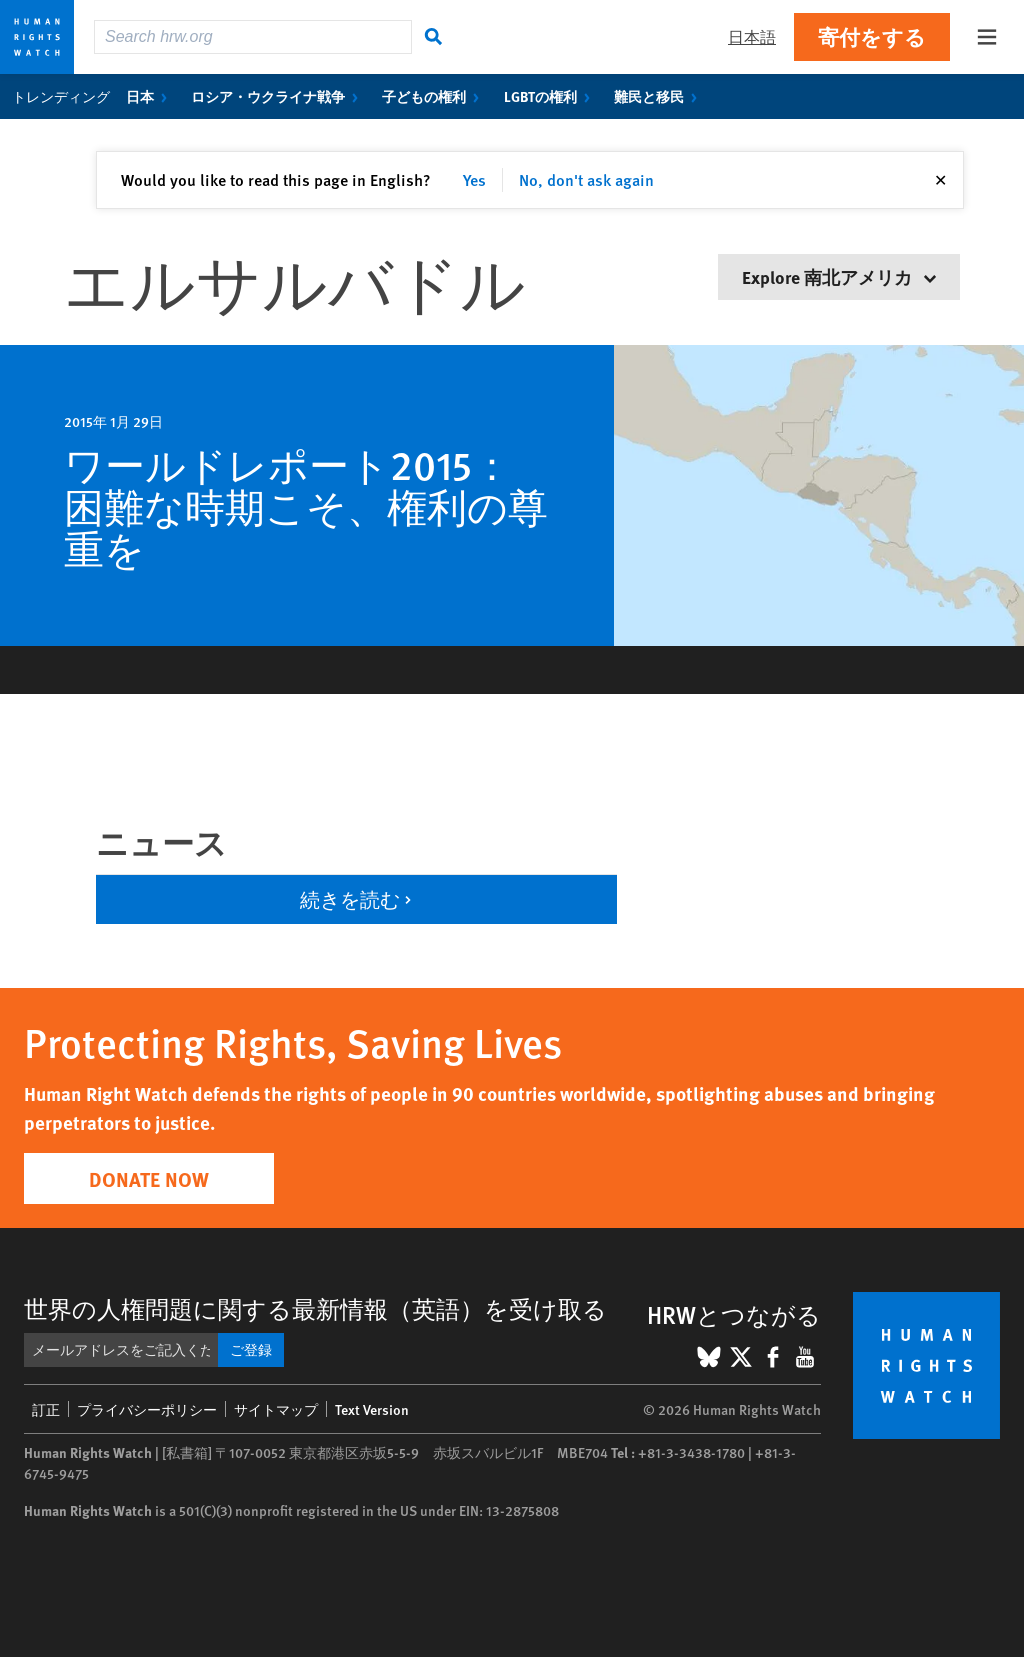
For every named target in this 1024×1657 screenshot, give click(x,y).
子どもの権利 (434, 96)
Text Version (372, 1409)
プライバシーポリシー (147, 1409)
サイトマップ (276, 1409)
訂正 (46, 1409)
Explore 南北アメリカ (839, 276)
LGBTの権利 (551, 96)
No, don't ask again (586, 179)
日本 (150, 96)
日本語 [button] (752, 36)
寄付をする (872, 36)
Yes (474, 179)
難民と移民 (659, 96)
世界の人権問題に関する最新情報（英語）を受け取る (315, 1308)
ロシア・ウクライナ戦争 (278, 96)
